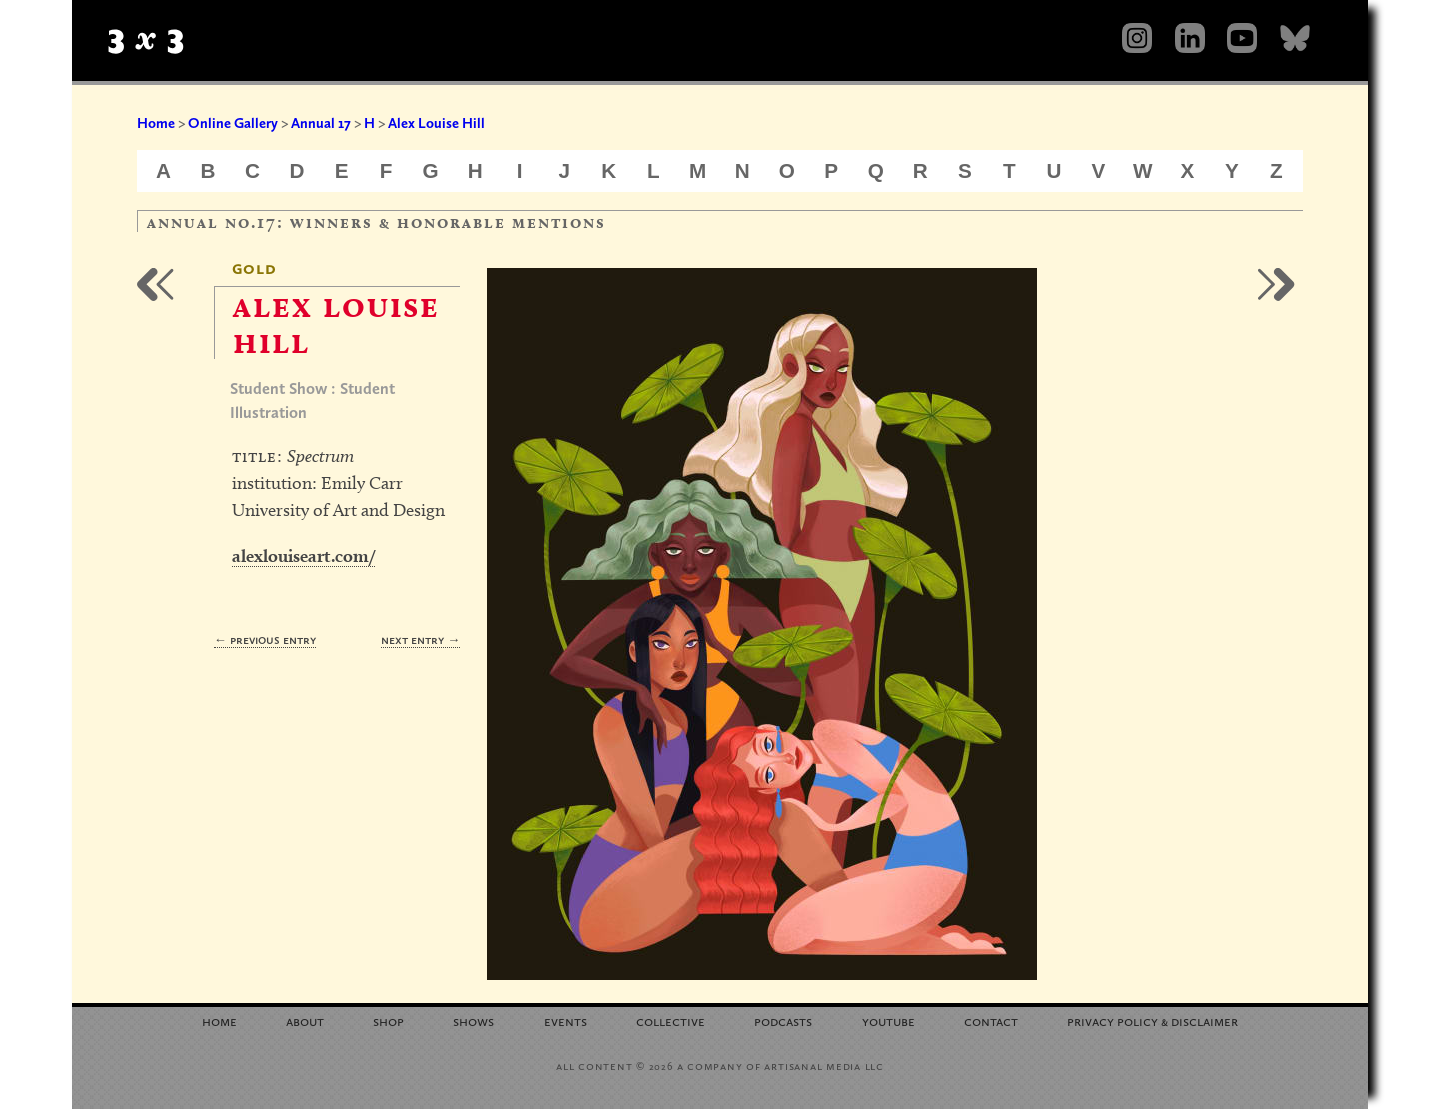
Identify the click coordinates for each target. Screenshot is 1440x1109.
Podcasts (783, 1020)
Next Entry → (420, 639)
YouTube (888, 1020)
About (305, 1020)
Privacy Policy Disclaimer (1152, 1020)
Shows (473, 1020)
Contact (991, 1020)
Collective (670, 1020)
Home (156, 123)
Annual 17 (321, 123)
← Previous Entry (265, 639)
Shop (388, 1020)
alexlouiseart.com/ (303, 555)
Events (565, 1020)
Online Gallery (233, 123)
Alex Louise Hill (436, 123)
